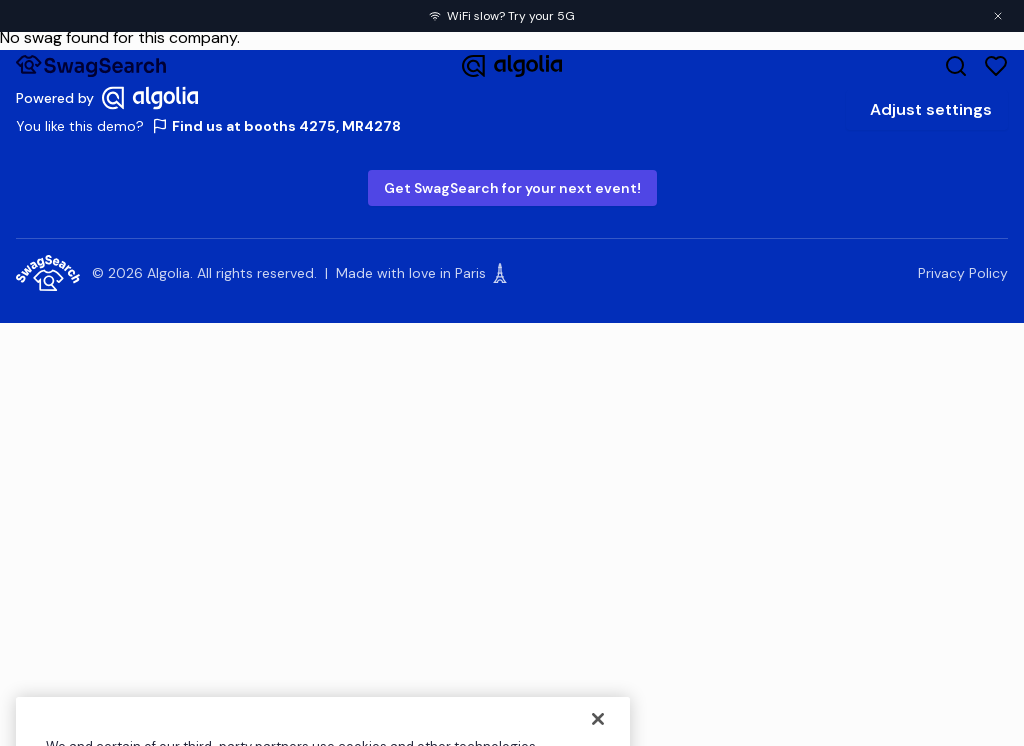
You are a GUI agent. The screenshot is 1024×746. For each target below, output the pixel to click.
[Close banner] (998, 16)
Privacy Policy (963, 273)
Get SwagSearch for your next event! (512, 188)
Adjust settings (931, 109)
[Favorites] (996, 66)
